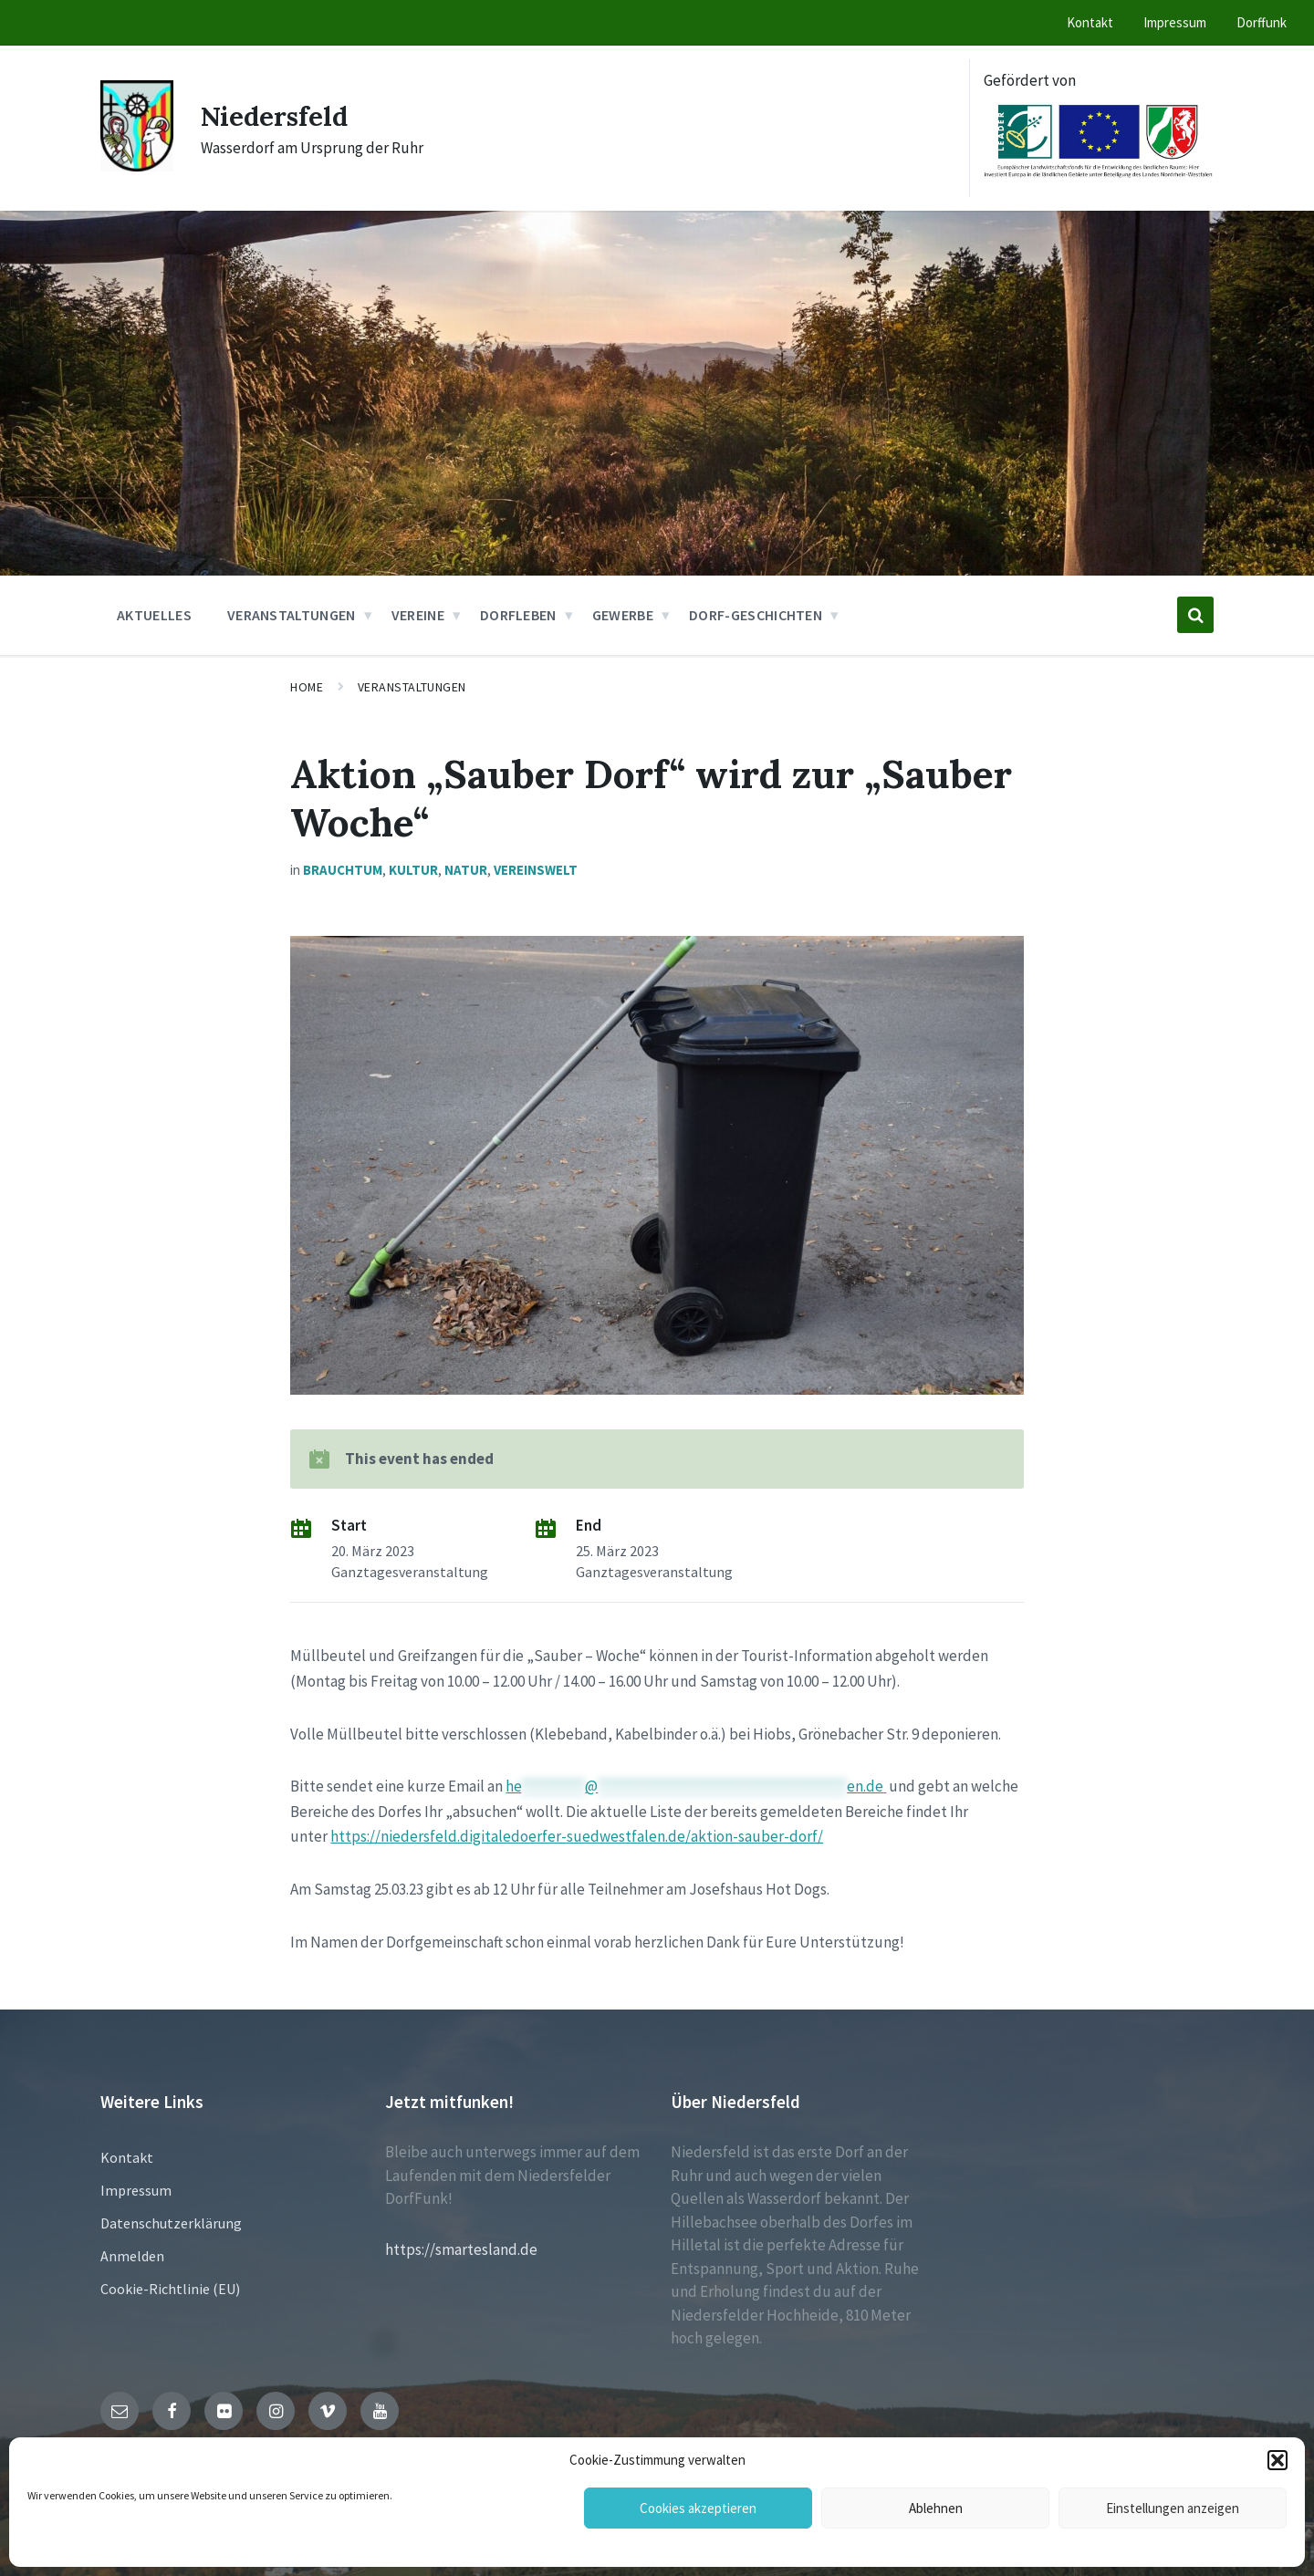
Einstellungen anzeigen (1172, 2508)
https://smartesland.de (461, 2249)
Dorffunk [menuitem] (1261, 22)
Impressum (136, 2190)
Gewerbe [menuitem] (622, 615)
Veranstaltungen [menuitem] (291, 615)
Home (306, 687)
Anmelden (132, 2256)
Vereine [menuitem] (417, 615)
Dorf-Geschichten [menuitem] (755, 615)
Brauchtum (342, 869)
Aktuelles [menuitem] (154, 615)
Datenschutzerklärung (171, 2223)
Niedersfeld (277, 116)
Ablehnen (936, 2508)
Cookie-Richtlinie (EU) (170, 2289)
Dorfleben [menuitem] (518, 615)
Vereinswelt (536, 869)
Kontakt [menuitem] (1090, 22)
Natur (465, 869)
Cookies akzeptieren (698, 2508)
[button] (1277, 2460)
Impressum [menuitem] (1174, 22)
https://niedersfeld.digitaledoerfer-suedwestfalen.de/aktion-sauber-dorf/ (576, 1836)
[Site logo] (136, 166)
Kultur (413, 869)
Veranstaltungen (412, 687)
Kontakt (126, 2157)
